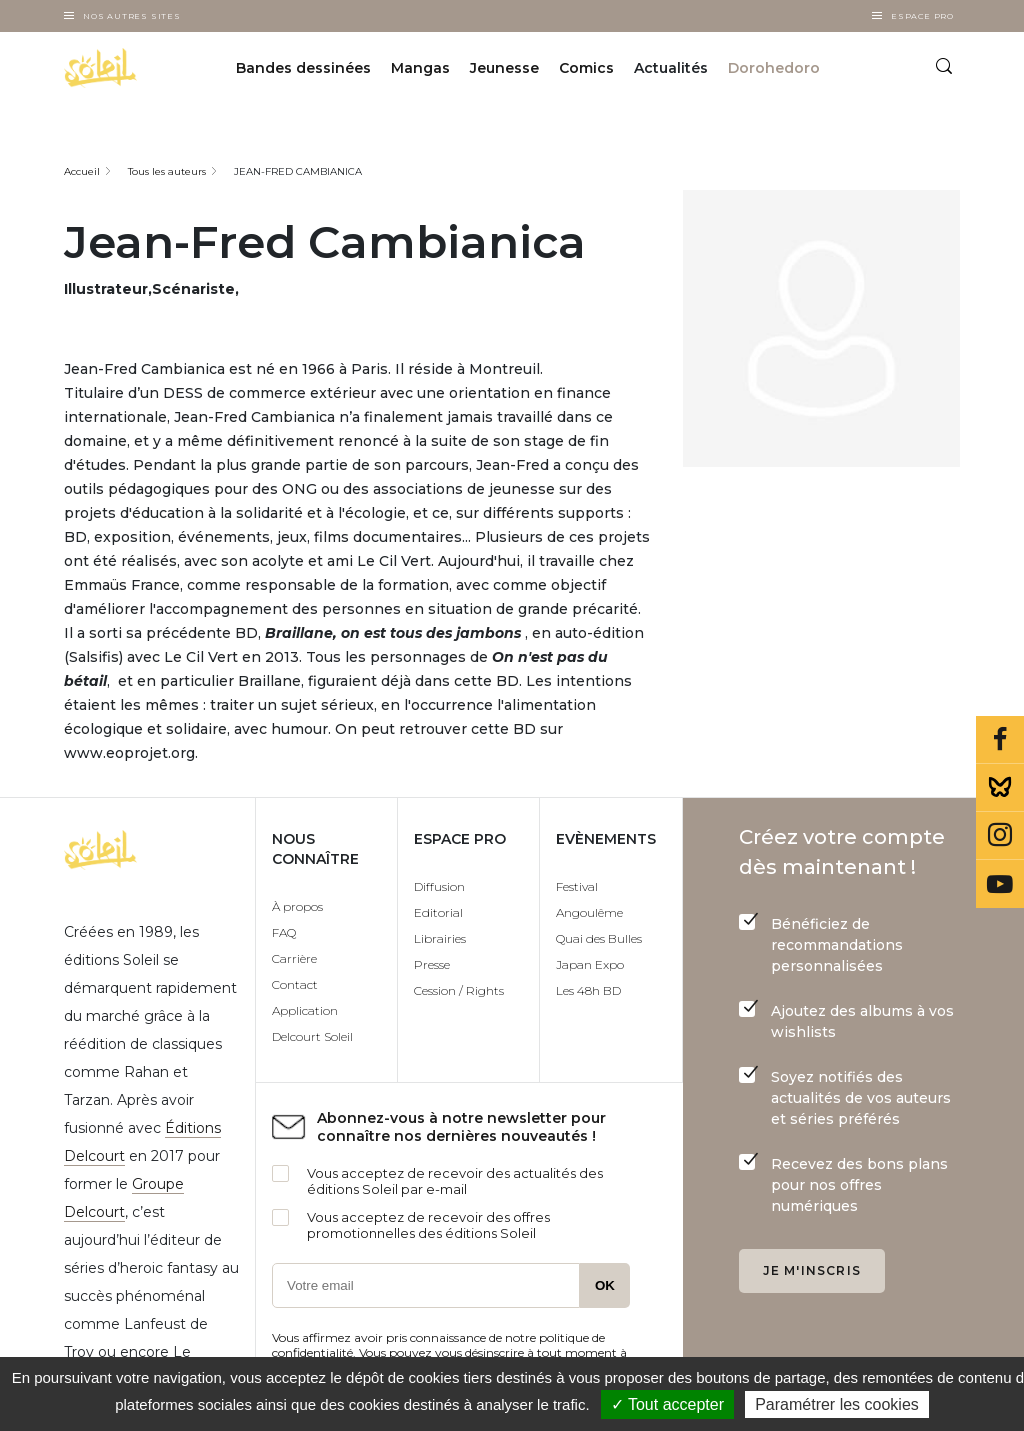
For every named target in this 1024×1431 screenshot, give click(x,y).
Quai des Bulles (599, 938)
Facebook (1000, 740)
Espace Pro (922, 16)
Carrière (294, 958)
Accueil (82, 171)
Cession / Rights (459, 990)
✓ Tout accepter (667, 1404)
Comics (586, 68)
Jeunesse (504, 68)
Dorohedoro (774, 68)
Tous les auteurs (167, 171)
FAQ (284, 932)
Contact (295, 984)
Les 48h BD (588, 990)
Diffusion (439, 886)
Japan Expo (590, 964)
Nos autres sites (132, 16)
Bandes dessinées (303, 68)
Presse (432, 964)
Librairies (440, 938)
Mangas (420, 68)
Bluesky (1000, 788)
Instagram (1000, 836)
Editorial (438, 912)
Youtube (1000, 884)
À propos (297, 906)
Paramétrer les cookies (837, 1404)
